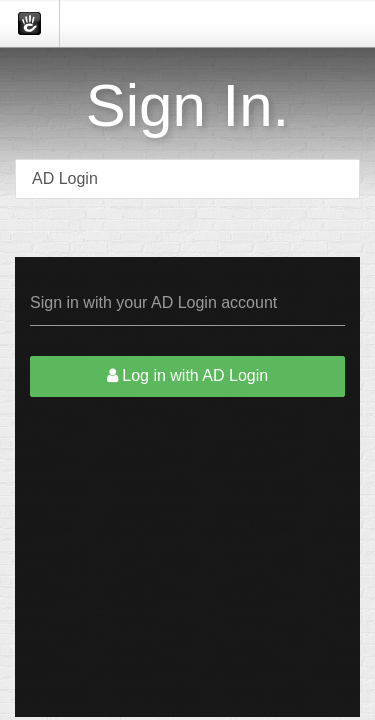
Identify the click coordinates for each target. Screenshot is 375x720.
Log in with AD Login (187, 375)
